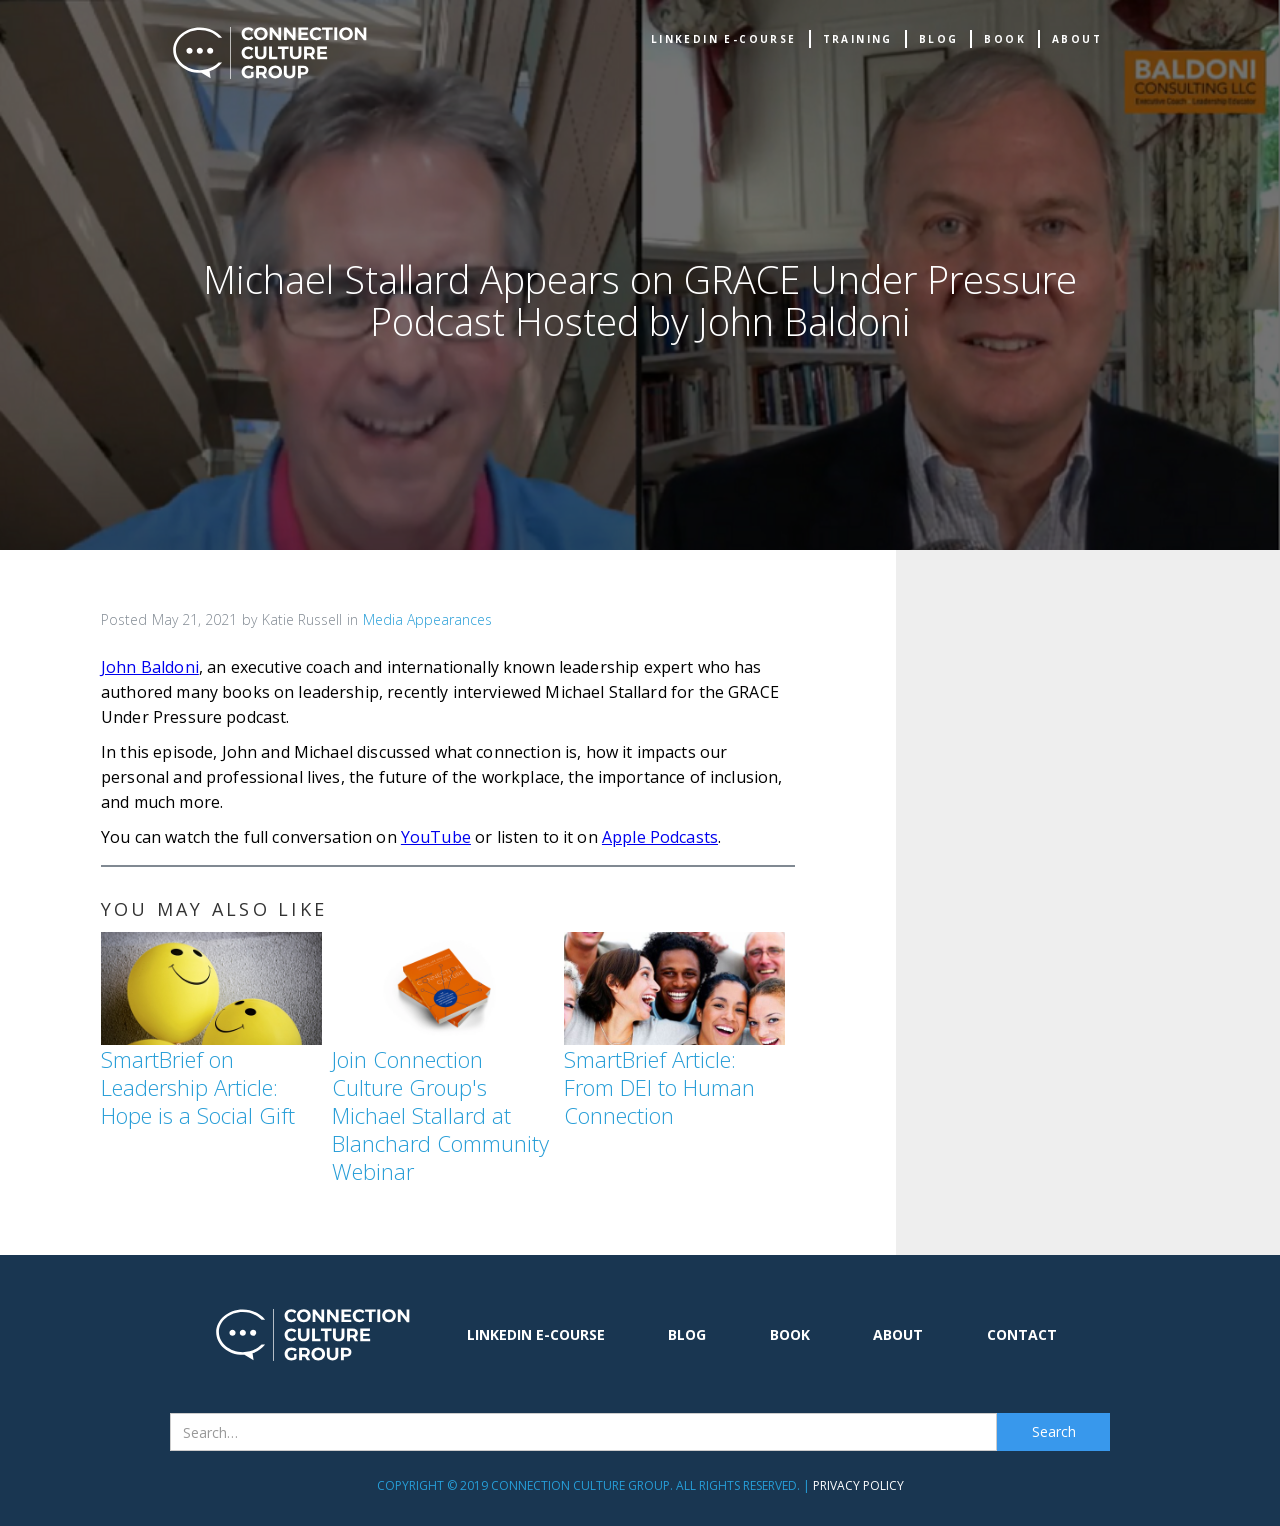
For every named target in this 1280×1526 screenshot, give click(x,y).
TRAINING (858, 39)
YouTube (436, 837)
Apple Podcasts (660, 837)
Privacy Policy (858, 1485)
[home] (270, 53)
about (1077, 39)
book (1005, 39)
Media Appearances (427, 619)
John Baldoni (150, 667)
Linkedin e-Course (724, 39)
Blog (939, 39)
